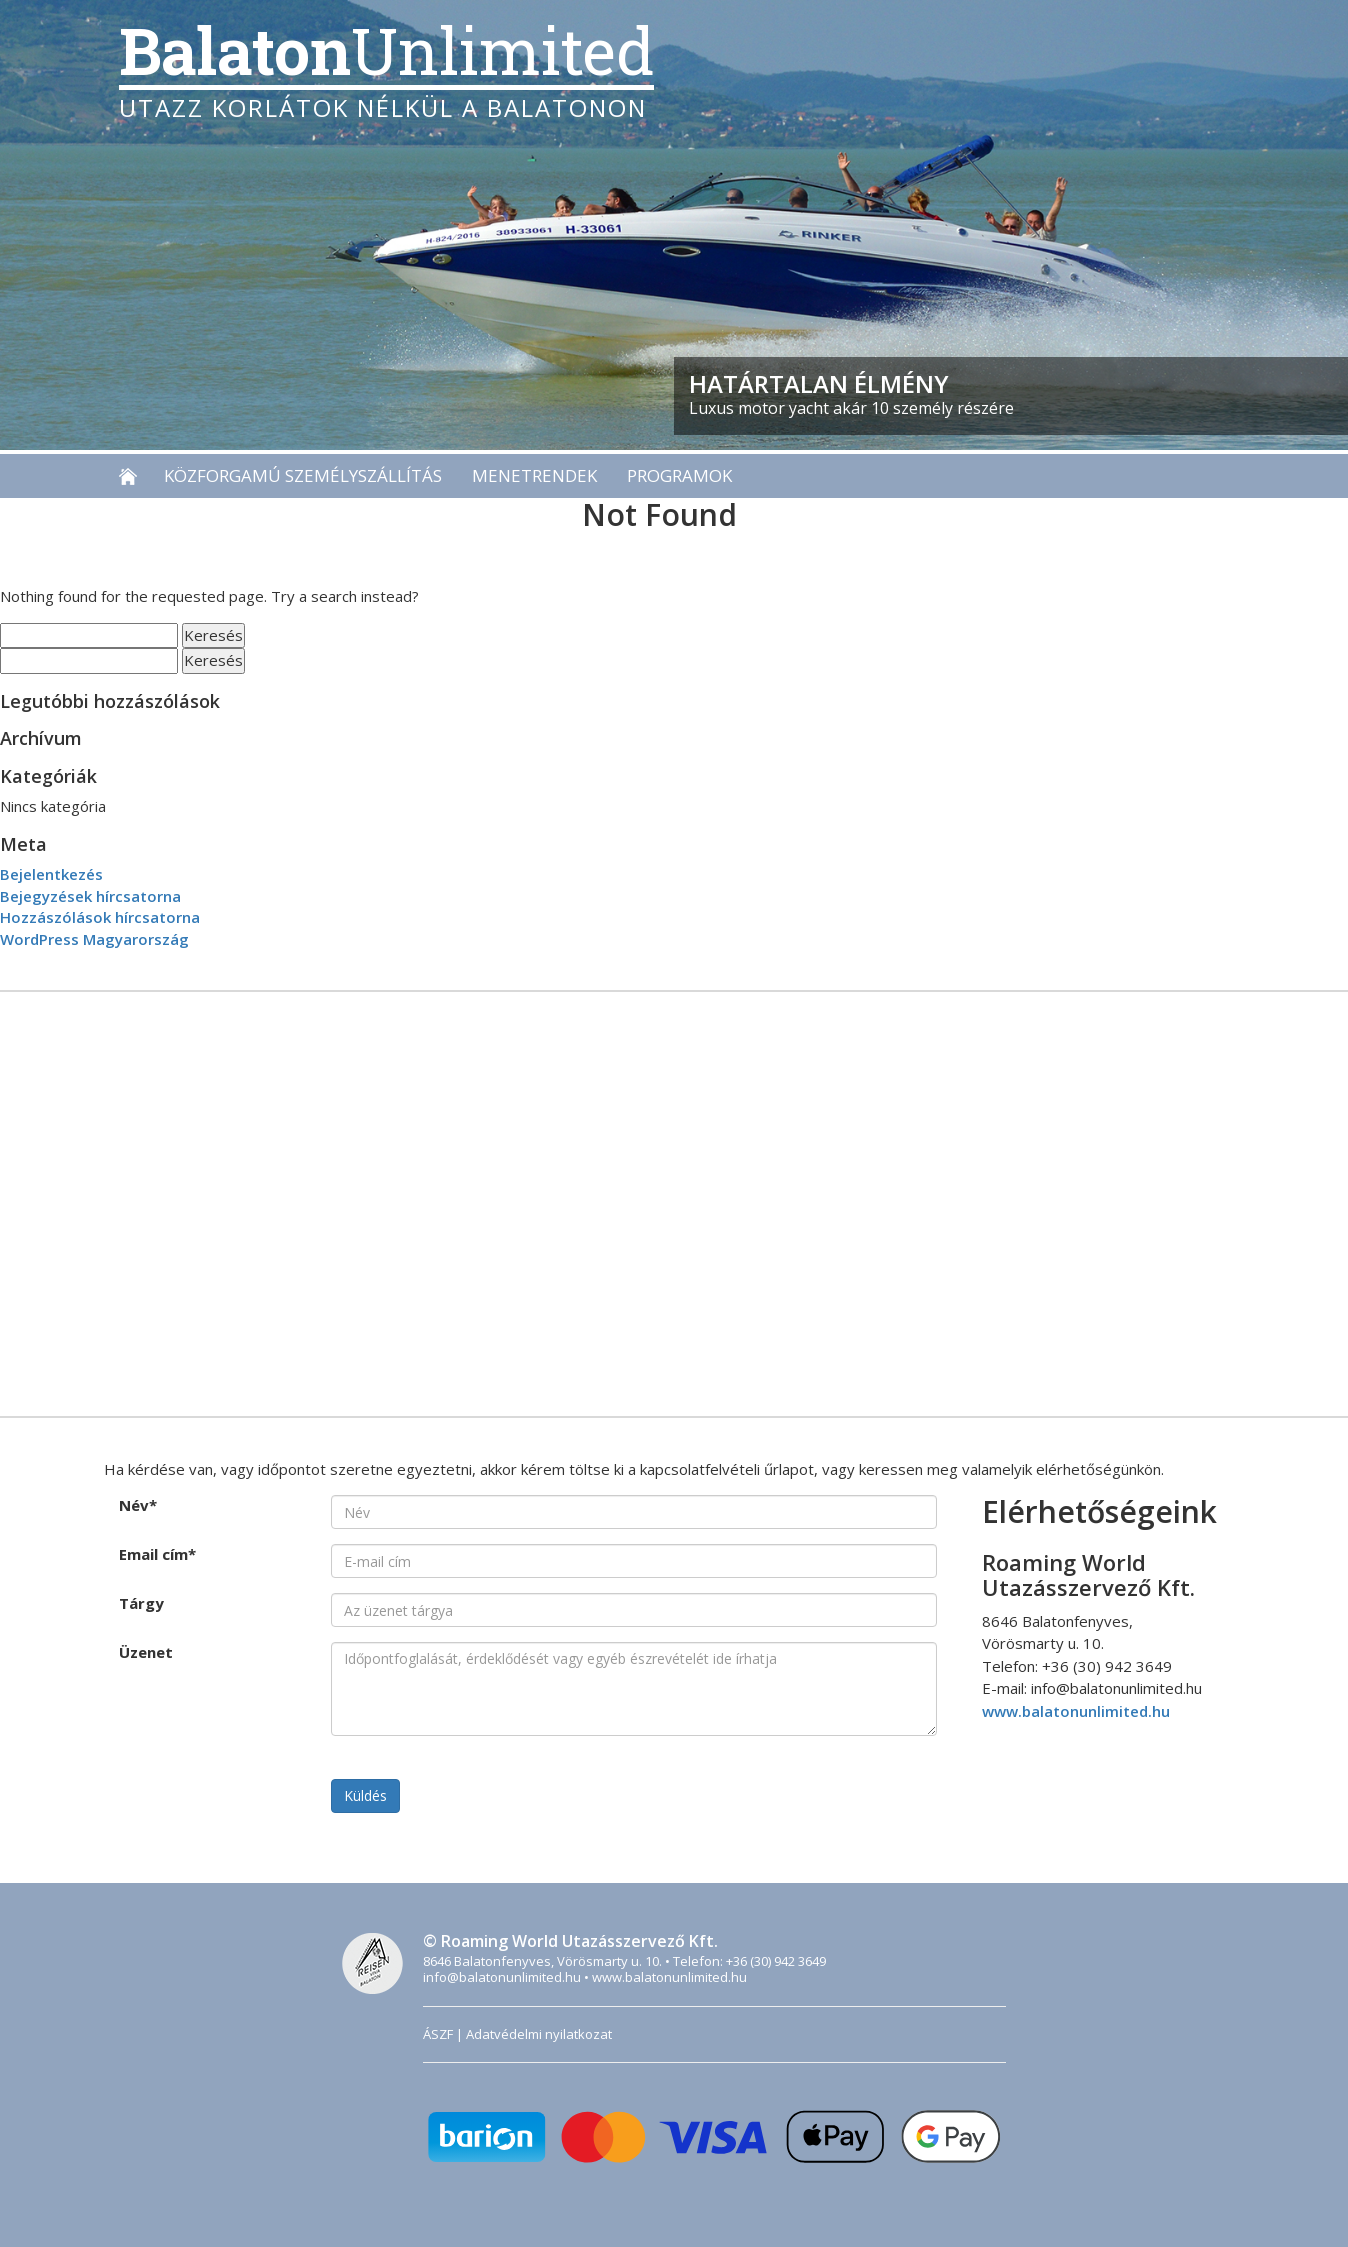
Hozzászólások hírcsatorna (100, 917)
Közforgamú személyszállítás (303, 475)
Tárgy (141, 1603)
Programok (679, 475)
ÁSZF (438, 2034)
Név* (138, 1505)
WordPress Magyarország (94, 939)
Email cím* (157, 1554)
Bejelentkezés (51, 874)
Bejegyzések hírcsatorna (90, 896)
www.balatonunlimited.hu (1076, 1711)
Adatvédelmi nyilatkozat (539, 2034)
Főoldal (134, 476)
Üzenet (146, 1652)
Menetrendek (534, 475)
